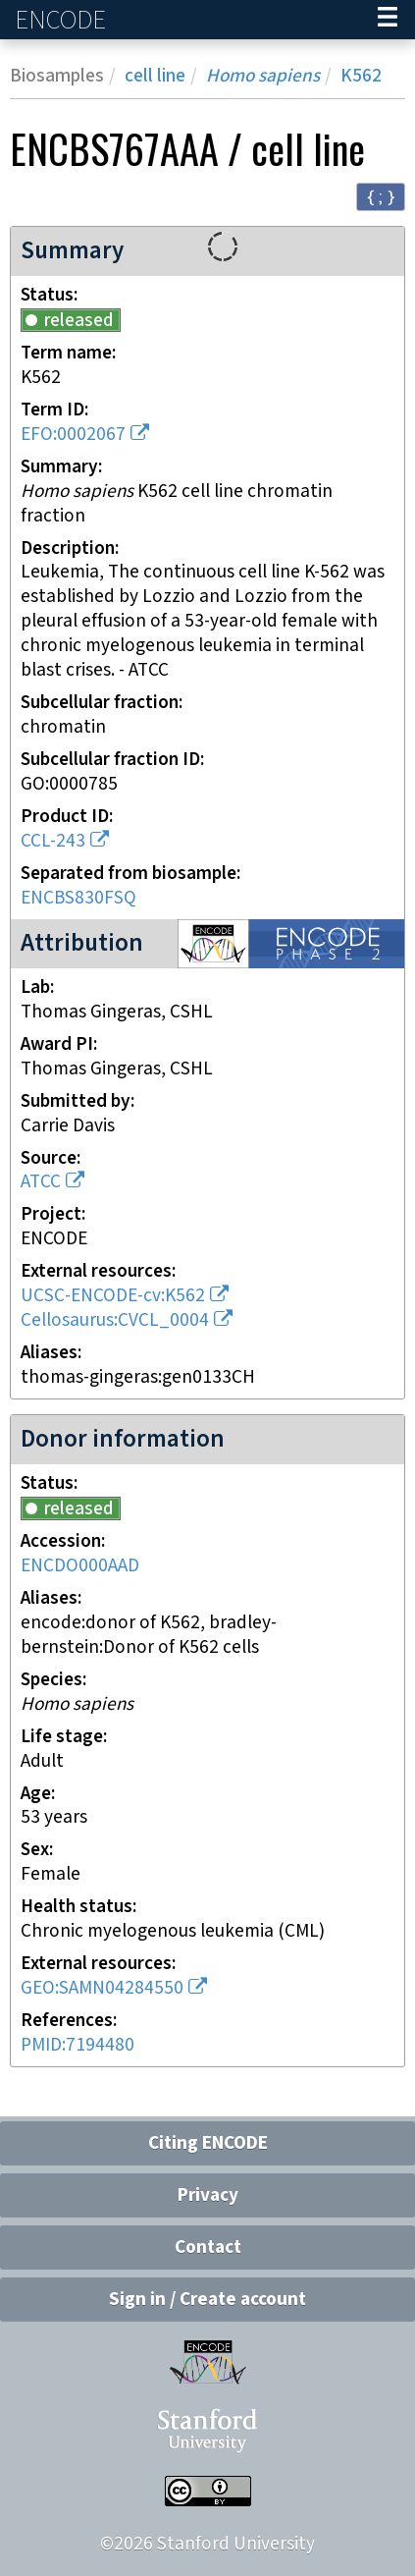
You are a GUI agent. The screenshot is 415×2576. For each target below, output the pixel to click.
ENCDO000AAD (80, 1566)
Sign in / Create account (207, 2299)
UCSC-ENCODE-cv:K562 (113, 1296)
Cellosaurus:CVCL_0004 (115, 1320)
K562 (361, 76)
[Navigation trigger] (387, 19)
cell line (155, 76)
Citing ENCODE (208, 2143)
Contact (208, 2247)
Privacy (208, 2195)
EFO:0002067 (73, 434)
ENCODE (63, 20)
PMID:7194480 (77, 2045)
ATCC (41, 1182)
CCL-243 (53, 841)
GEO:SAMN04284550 (102, 1988)
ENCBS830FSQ (78, 898)
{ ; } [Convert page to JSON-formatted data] (380, 196)
